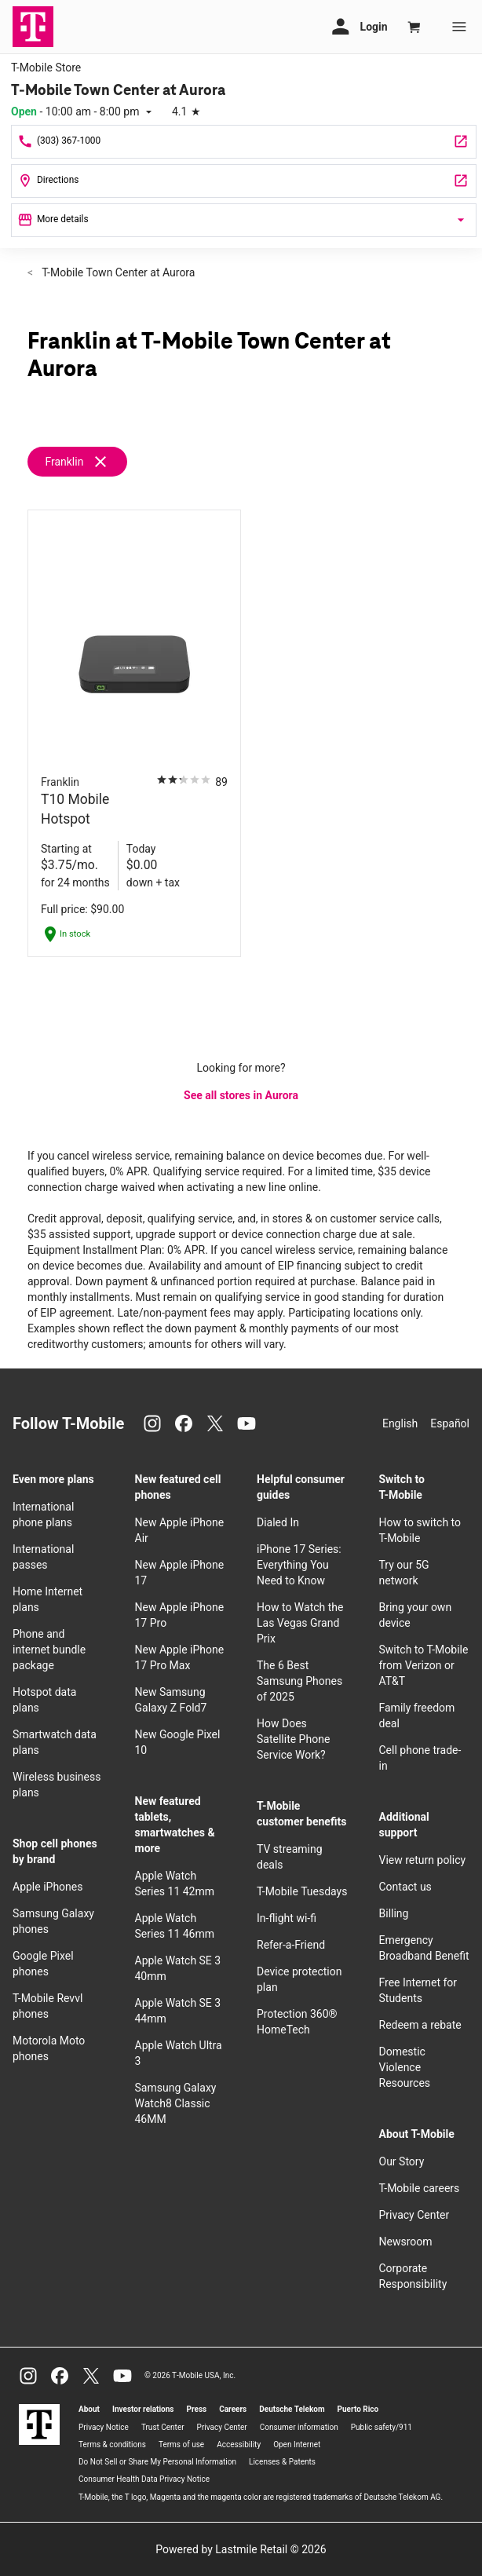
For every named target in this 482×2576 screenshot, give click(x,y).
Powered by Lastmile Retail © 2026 (240, 2549)
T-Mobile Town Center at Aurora (117, 272)
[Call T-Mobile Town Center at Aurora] (244, 142)
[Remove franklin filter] (84, 462)
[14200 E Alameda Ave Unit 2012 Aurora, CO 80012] (244, 181)
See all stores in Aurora (241, 1095)
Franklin (64, 461)
